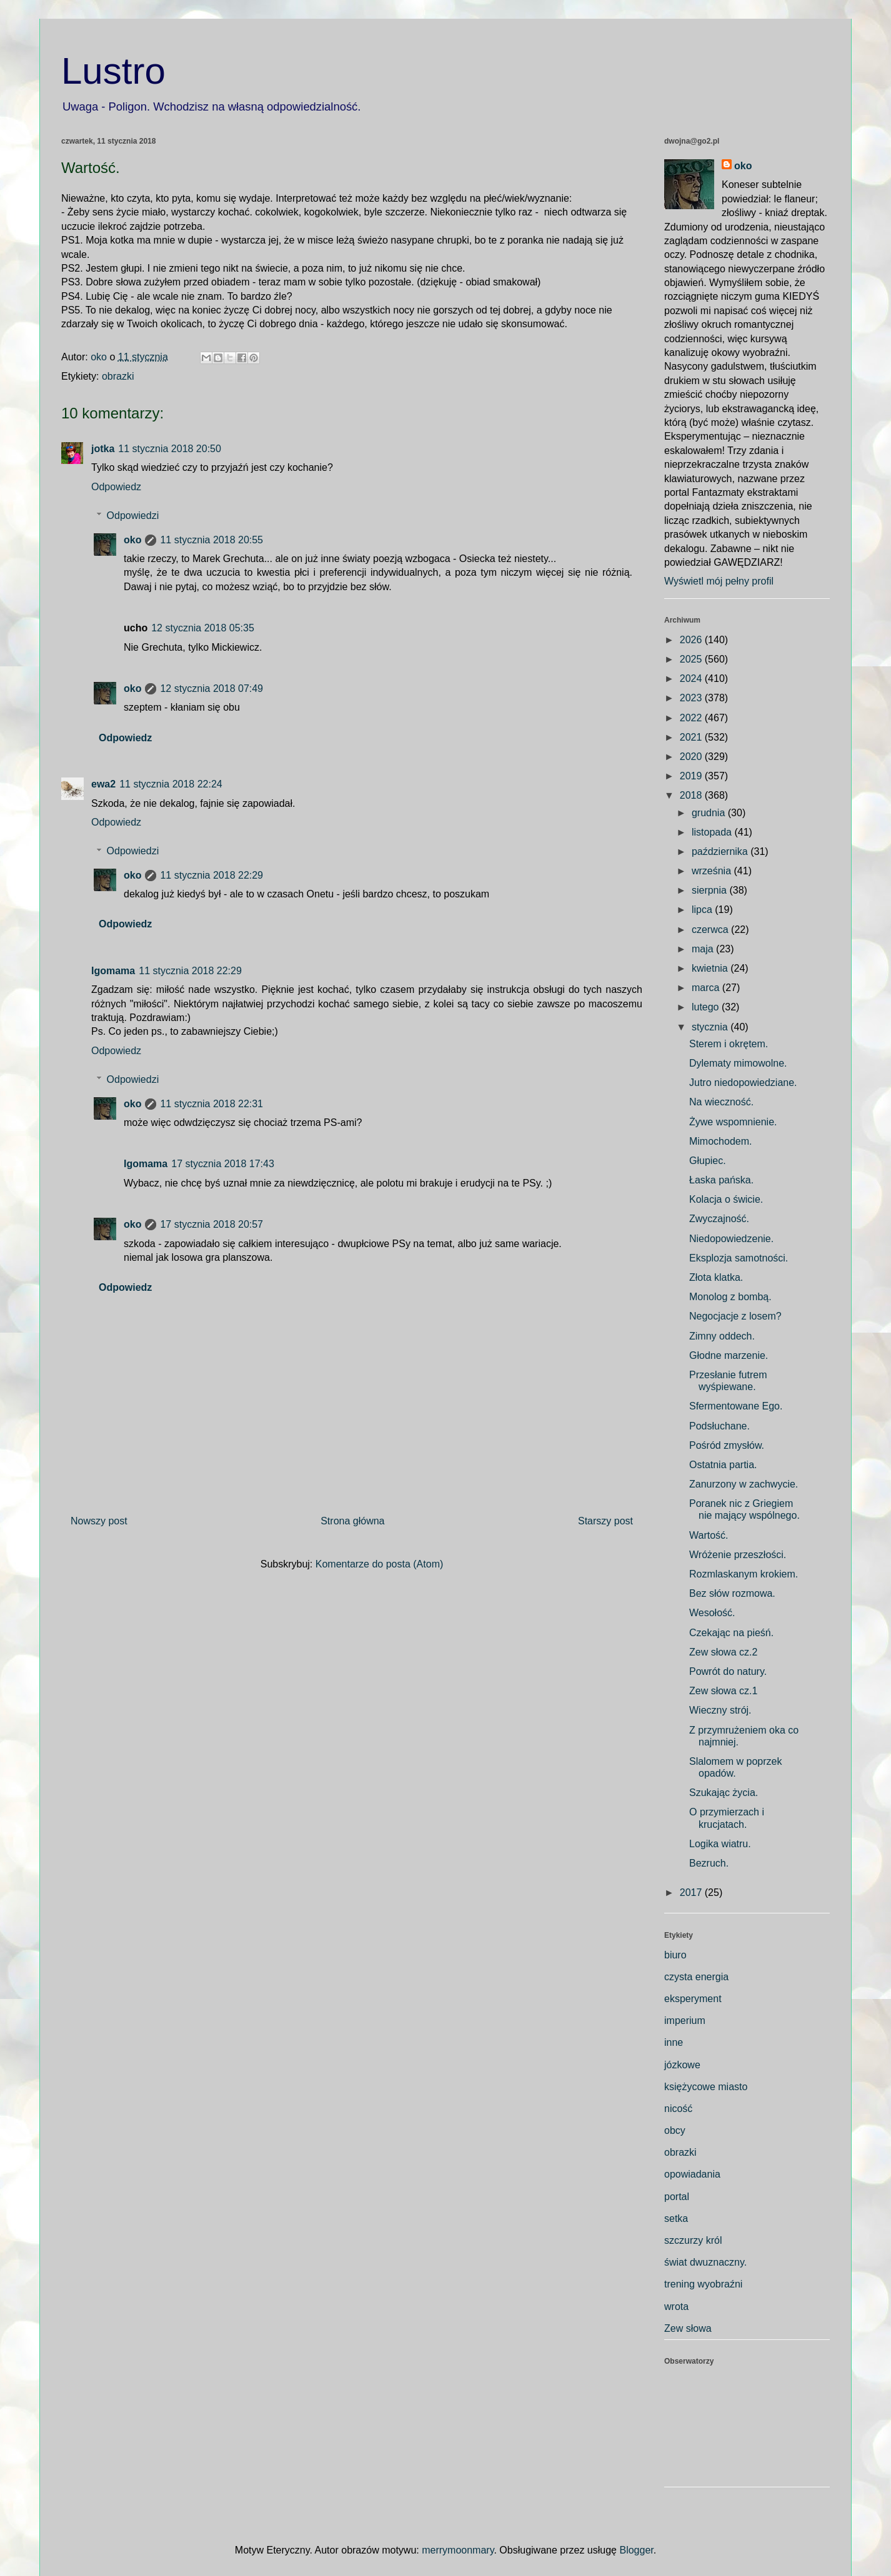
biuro (675, 1955)
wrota (676, 2306)
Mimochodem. (720, 1141)
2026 (692, 639)
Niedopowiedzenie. (731, 1238)
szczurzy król (693, 2240)
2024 (692, 678)
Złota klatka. (716, 1277)
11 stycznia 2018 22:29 (211, 875)
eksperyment (693, 1998)
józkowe (682, 2065)
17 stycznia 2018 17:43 (222, 1163)
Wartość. (709, 1535)
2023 (692, 698)
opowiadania (692, 2174)
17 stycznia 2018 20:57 (211, 1224)
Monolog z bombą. (730, 1296)
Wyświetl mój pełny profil (719, 581)
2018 (692, 795)
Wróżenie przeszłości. (737, 1554)
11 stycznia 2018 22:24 (170, 784)
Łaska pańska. (721, 1180)
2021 (692, 737)
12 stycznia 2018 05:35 (202, 628)
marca (707, 987)
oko (132, 540)
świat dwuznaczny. (705, 2262)
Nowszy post (99, 1521)
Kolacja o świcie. (726, 1199)
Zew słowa (688, 2328)
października (721, 851)
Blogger (636, 2550)
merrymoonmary (458, 2550)
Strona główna (352, 1521)
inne (673, 2042)
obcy (674, 2130)
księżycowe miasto (705, 2086)
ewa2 (103, 784)
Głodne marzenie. (728, 1355)
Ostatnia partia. (723, 1464)
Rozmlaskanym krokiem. (743, 1574)
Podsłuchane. (719, 1426)
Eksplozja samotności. (738, 1258)
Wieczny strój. (720, 1710)
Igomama (113, 970)
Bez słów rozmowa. (732, 1593)
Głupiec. (707, 1160)
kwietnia (711, 968)
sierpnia (710, 890)
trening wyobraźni (703, 2284)
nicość (678, 2108)
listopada (713, 832)
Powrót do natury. (728, 1671)
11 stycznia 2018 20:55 (211, 540)
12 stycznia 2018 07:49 (211, 688)
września (713, 871)
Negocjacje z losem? (735, 1316)
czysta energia (696, 1976)
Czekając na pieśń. (731, 1632)
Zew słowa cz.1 (723, 1690)
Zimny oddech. (722, 1336)
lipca (703, 909)
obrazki (118, 376)
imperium (684, 2020)
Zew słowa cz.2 (723, 1652)
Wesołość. (712, 1612)
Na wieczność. (721, 1102)
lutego (707, 1007)
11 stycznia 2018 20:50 (169, 448)
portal (676, 2196)
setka (676, 2218)
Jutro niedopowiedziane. (743, 1082)
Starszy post (605, 1521)
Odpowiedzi (133, 515)
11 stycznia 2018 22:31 (211, 1103)
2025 (692, 659)
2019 (692, 776)
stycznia (711, 1027)
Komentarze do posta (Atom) (380, 1564)
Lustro (113, 71)
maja (704, 949)
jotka (102, 448)
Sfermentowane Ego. (735, 1406)
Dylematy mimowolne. (738, 1063)
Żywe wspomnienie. (733, 1122)
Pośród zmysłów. (726, 1445)
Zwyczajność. (719, 1218)
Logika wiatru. (720, 1843)
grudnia (710, 812)
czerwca (711, 929)
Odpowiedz (116, 486)
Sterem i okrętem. (728, 1044)
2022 (692, 718)
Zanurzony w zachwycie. (743, 1484)
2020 (692, 756)
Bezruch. (709, 1863)
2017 (692, 1892)
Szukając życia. (723, 1792)
